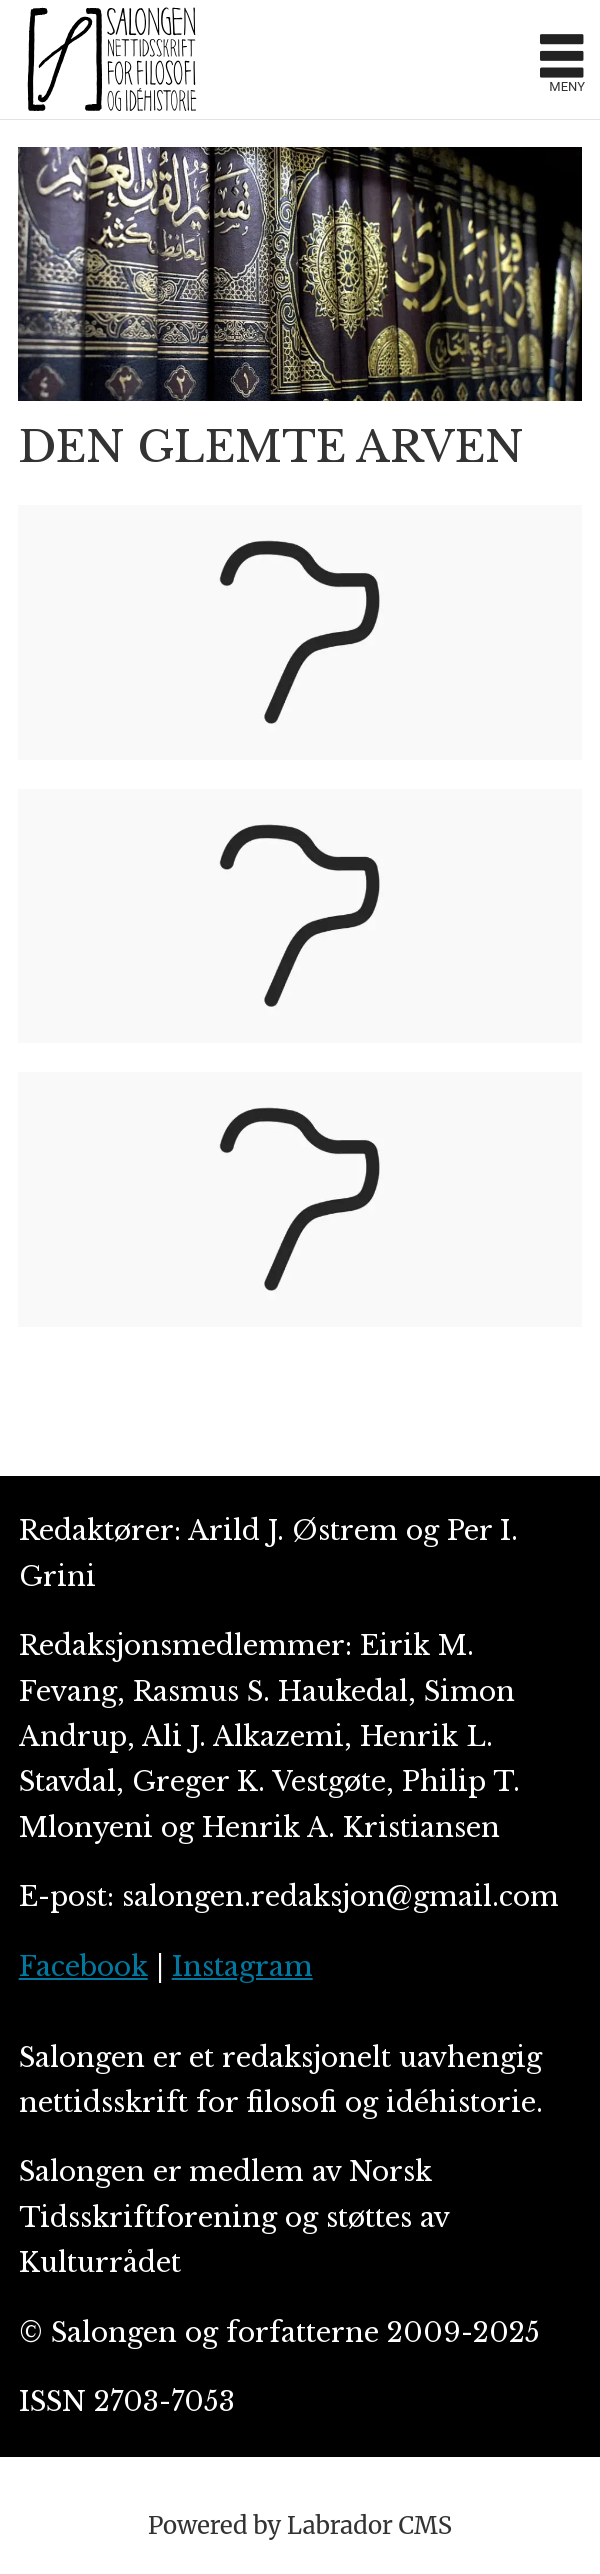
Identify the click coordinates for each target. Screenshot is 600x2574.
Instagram (242, 1966)
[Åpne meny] (561, 59)
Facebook (83, 1966)
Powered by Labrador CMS (300, 2525)
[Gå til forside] (271, 59)
